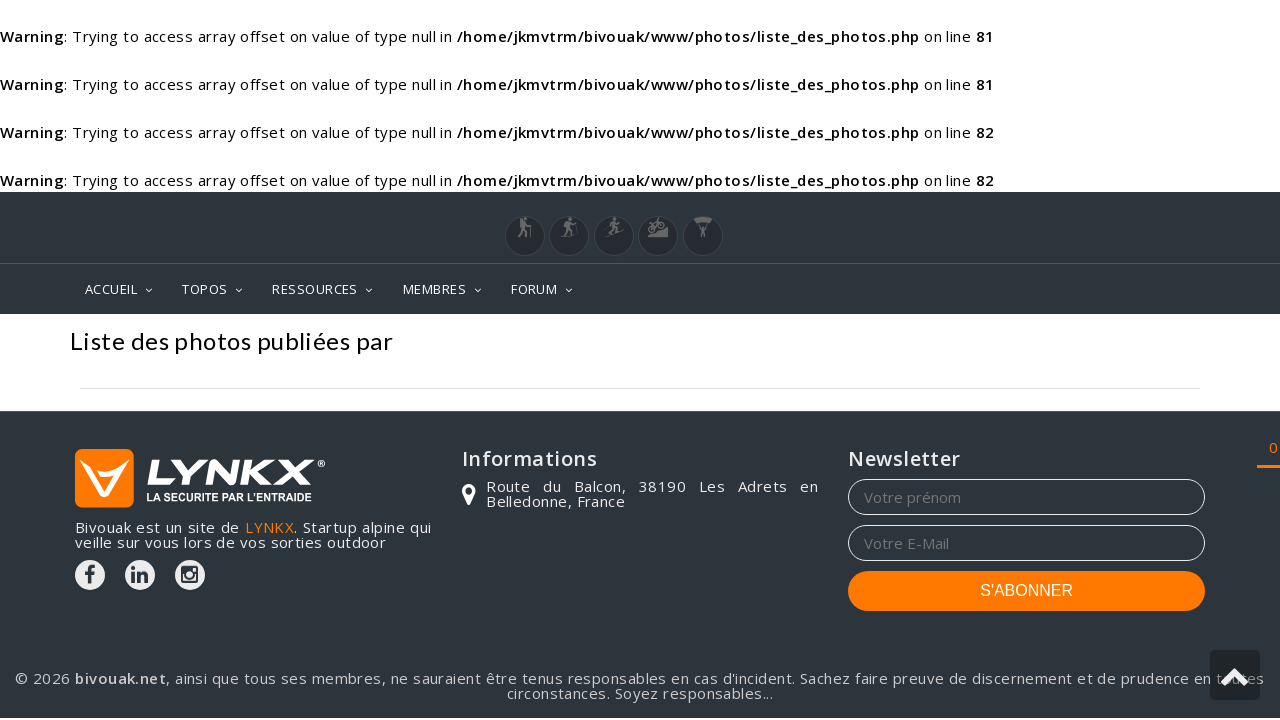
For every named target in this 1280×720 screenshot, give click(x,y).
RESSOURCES (315, 289)
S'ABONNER (1026, 590)
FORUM (534, 289)
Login (1106, 211)
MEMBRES (434, 289)
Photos (1171, 343)
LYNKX (269, 527)
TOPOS (204, 289)
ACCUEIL (111, 289)
